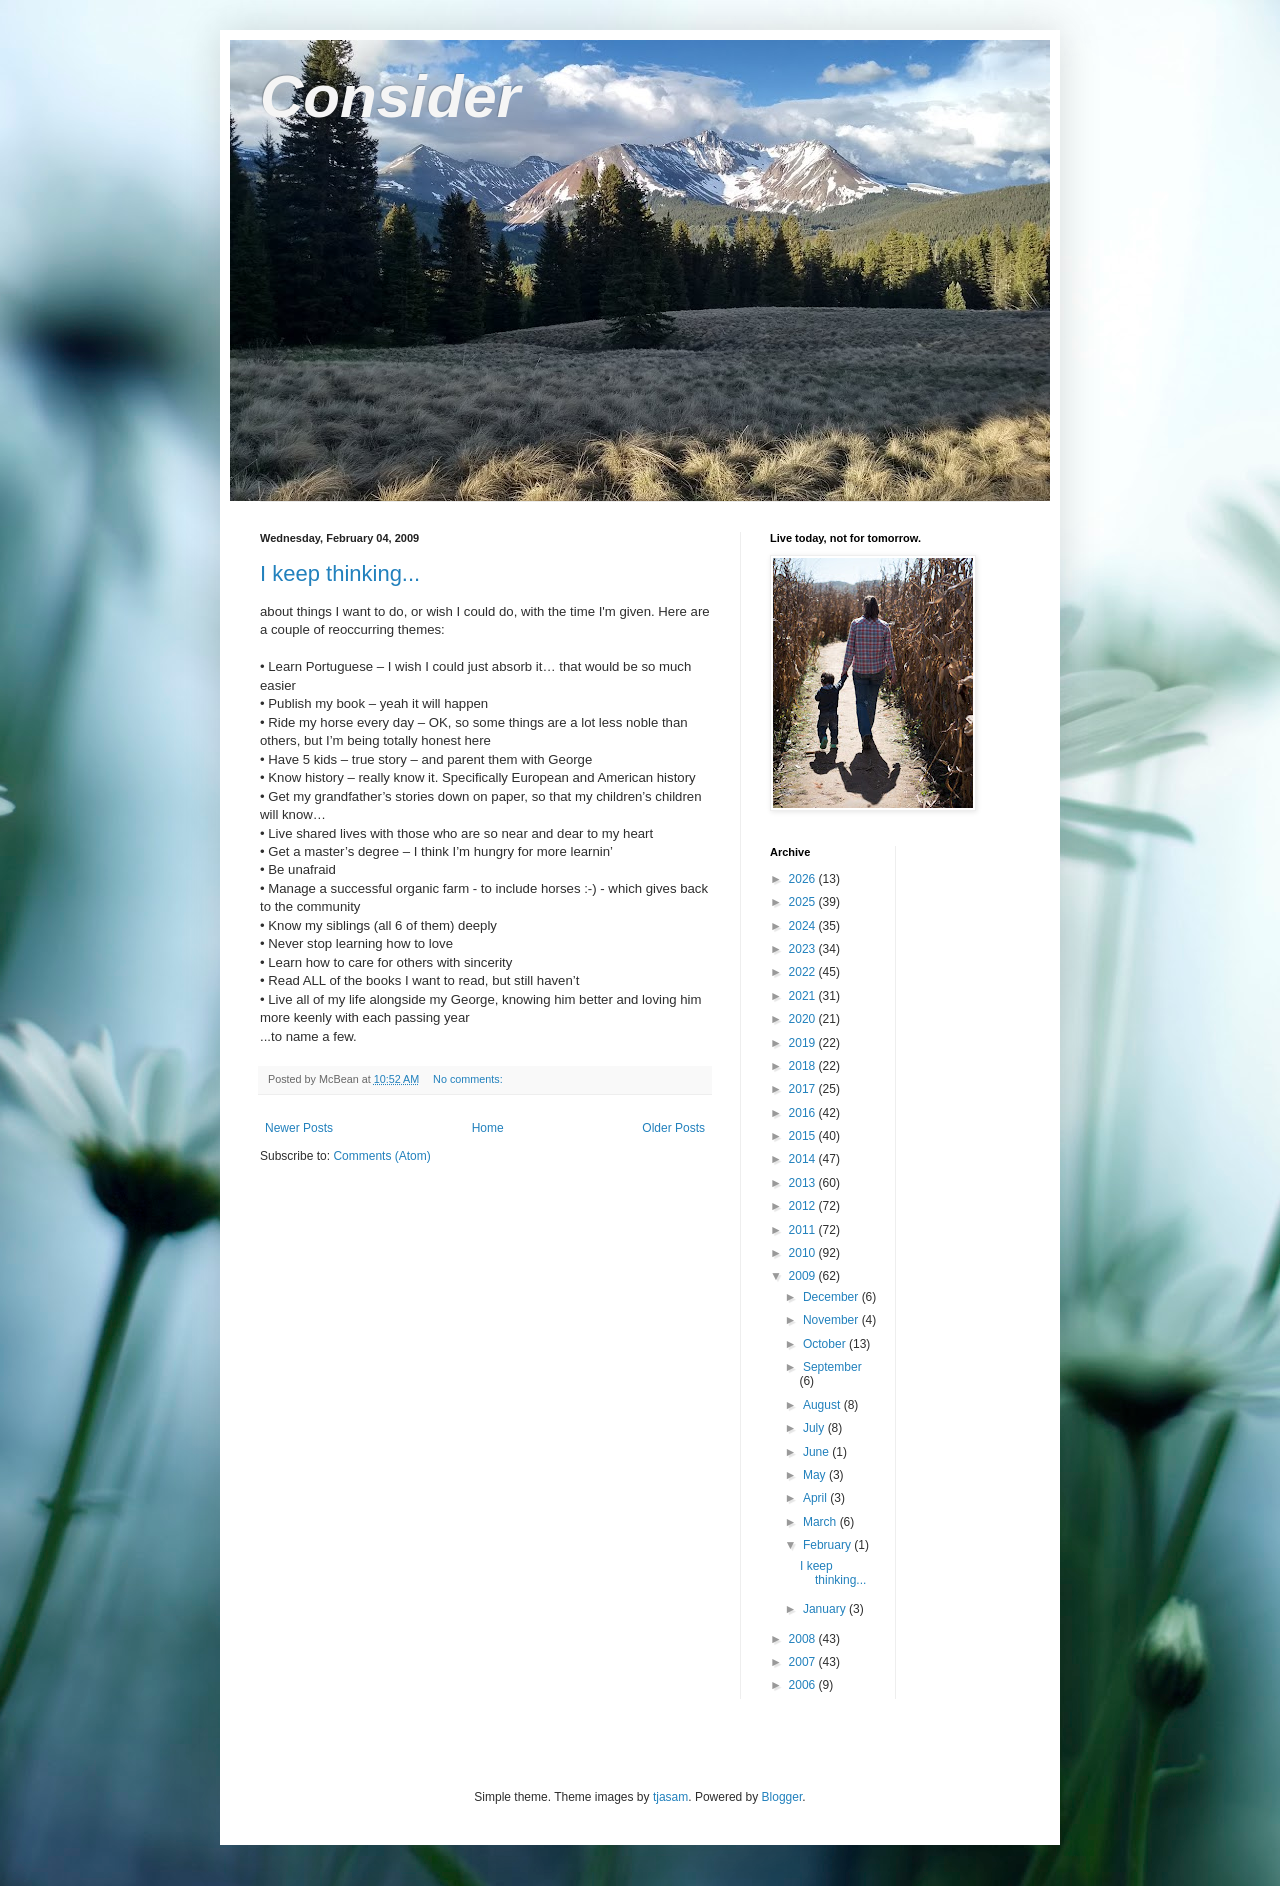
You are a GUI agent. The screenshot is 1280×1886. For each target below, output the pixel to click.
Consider (390, 96)
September (832, 1367)
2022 (804, 972)
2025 (804, 902)
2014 (804, 1159)
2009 (804, 1276)
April (816, 1498)
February (828, 1545)
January (826, 1609)
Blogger (782, 1797)
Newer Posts (299, 1128)
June (817, 1452)
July (815, 1428)
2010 (804, 1253)
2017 (804, 1089)
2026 (804, 879)
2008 (804, 1639)
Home (488, 1128)
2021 (804, 996)
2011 (804, 1230)
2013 (804, 1183)
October (826, 1344)
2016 (804, 1113)
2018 (804, 1066)
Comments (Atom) (381, 1156)
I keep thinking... (340, 573)
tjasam (670, 1797)
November (832, 1320)
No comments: (469, 1079)
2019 (804, 1043)
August (823, 1405)
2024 (804, 926)
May (816, 1475)
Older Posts (673, 1128)
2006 (804, 1685)
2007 (804, 1662)
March (821, 1522)
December (832, 1297)
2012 (804, 1206)
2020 (804, 1019)
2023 (804, 949)
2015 (804, 1136)
